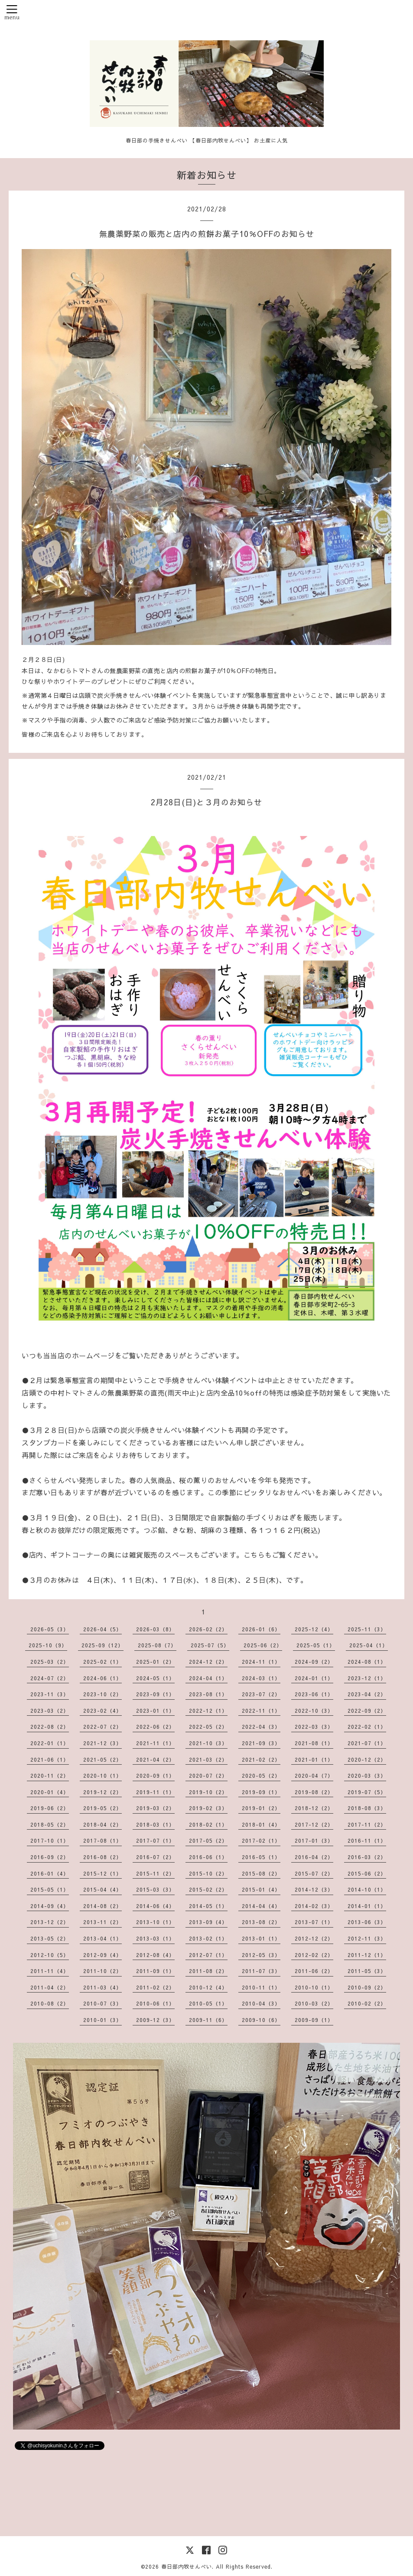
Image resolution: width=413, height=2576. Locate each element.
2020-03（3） (367, 1775)
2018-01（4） (261, 1824)
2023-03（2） (49, 1710)
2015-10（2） (208, 1873)
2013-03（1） (155, 1938)
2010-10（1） (314, 1987)
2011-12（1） (367, 1954)
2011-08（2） (208, 1970)
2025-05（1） (315, 1645)
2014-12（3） (314, 1889)
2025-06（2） (263, 1645)
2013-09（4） (208, 1921)
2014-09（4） (49, 1905)
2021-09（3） (261, 1743)
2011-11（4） (49, 1970)
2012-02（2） (314, 1954)
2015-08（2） (261, 1873)
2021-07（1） (367, 1743)
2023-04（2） (367, 1694)
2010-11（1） (261, 1987)
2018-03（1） (155, 1824)
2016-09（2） (49, 1856)
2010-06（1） (155, 2003)
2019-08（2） (314, 1792)
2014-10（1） (367, 1889)
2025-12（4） (314, 1629)
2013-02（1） (208, 1938)
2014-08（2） (102, 1905)
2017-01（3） (314, 1840)
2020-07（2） (208, 1775)
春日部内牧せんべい (186, 2566)
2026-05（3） (49, 1629)
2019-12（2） (102, 1792)
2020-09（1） (155, 1775)
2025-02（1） (102, 1661)
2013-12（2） (49, 1921)
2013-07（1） (314, 1921)
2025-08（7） (157, 1645)
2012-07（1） (208, 1954)
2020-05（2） (261, 1775)
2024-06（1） (102, 1678)
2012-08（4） (155, 1954)
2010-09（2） (367, 1987)
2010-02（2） (367, 2003)
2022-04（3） (261, 1726)
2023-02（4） (102, 1710)
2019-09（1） (261, 1792)
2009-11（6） (208, 2019)
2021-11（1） (155, 1743)
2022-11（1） (261, 1710)
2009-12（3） (155, 2019)
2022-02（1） (367, 1726)
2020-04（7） (314, 1775)
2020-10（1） (102, 1775)
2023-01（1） (155, 1710)
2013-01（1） (261, 1938)
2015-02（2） (208, 1889)
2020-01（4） (49, 1792)
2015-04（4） (102, 1889)
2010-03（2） (314, 2003)
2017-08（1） (102, 1840)
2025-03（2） (49, 1661)
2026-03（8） (155, 1629)
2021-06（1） (49, 1759)
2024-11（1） (261, 1661)
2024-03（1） (261, 1678)
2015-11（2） (155, 1873)
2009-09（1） (314, 2019)
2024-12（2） (208, 1661)
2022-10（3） (314, 1710)
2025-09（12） (102, 1645)
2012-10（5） (49, 1954)
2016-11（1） (367, 1840)
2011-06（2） (314, 1970)
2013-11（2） (102, 1921)
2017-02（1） (261, 1840)
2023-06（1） (314, 1694)
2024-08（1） (367, 1661)
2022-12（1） (208, 1710)
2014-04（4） (261, 1905)
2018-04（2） (102, 1824)
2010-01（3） (102, 2019)
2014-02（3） (314, 1905)
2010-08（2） (49, 2003)
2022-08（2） (49, 1726)
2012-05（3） (261, 1954)
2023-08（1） (208, 1694)
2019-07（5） (367, 1792)
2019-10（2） (208, 1792)
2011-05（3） (367, 1970)
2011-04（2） (49, 1987)
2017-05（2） (208, 1840)
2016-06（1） (208, 1856)
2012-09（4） (102, 1954)
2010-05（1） (208, 2003)
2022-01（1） (49, 1743)
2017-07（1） (155, 1840)
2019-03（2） (155, 1808)
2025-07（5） (210, 1645)
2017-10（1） (49, 1840)
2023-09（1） (155, 1694)
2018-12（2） (314, 1808)
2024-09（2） (314, 1661)
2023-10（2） (102, 1694)
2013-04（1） (102, 1938)
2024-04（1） (208, 1678)
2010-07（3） (102, 2003)
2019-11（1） (155, 1792)
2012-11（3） (367, 1938)
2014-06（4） (155, 1905)
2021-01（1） (314, 1759)
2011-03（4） (102, 1987)
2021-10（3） (208, 1743)
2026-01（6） (261, 1629)
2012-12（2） (314, 1938)
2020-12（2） (367, 1759)
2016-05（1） (261, 1856)
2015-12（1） (102, 1873)
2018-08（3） (367, 1808)
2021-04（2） (155, 1759)
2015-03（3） (155, 1889)
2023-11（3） (49, 1694)
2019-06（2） (49, 1808)
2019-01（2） (261, 1808)
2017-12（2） (314, 1824)
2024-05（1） (155, 1678)
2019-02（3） (208, 1808)
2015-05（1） (49, 1889)
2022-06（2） (155, 1726)
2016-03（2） (367, 1856)
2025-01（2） (155, 1661)
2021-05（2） (102, 1759)
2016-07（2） (155, 1856)
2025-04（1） (368, 1645)
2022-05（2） (208, 1726)
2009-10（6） (261, 2019)
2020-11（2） (49, 1775)
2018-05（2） (49, 1824)
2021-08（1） (314, 1743)
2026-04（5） (102, 1629)
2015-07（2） (314, 1873)
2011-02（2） (155, 1987)
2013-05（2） (49, 1938)
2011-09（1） (155, 1970)
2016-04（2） (314, 1856)
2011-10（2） (102, 1970)
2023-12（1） (367, 1678)
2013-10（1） (155, 1921)
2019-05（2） (102, 1808)
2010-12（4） (208, 1987)
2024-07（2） (49, 1678)
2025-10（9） (48, 1645)
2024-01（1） (314, 1678)
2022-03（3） (314, 1726)
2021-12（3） (102, 1743)
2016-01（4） (49, 1873)
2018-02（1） (208, 1824)
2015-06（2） (367, 1873)
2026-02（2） (208, 1629)
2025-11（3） (367, 1629)
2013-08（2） (261, 1921)
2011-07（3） (261, 1970)
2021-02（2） (261, 1759)
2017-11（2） (367, 1824)
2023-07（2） (261, 1694)
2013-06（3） (367, 1921)
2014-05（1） (208, 1905)
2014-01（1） (367, 1905)
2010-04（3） (261, 2003)
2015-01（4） (261, 1889)
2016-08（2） (102, 1856)
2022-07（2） (102, 1726)
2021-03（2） (208, 1759)
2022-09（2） (367, 1710)
